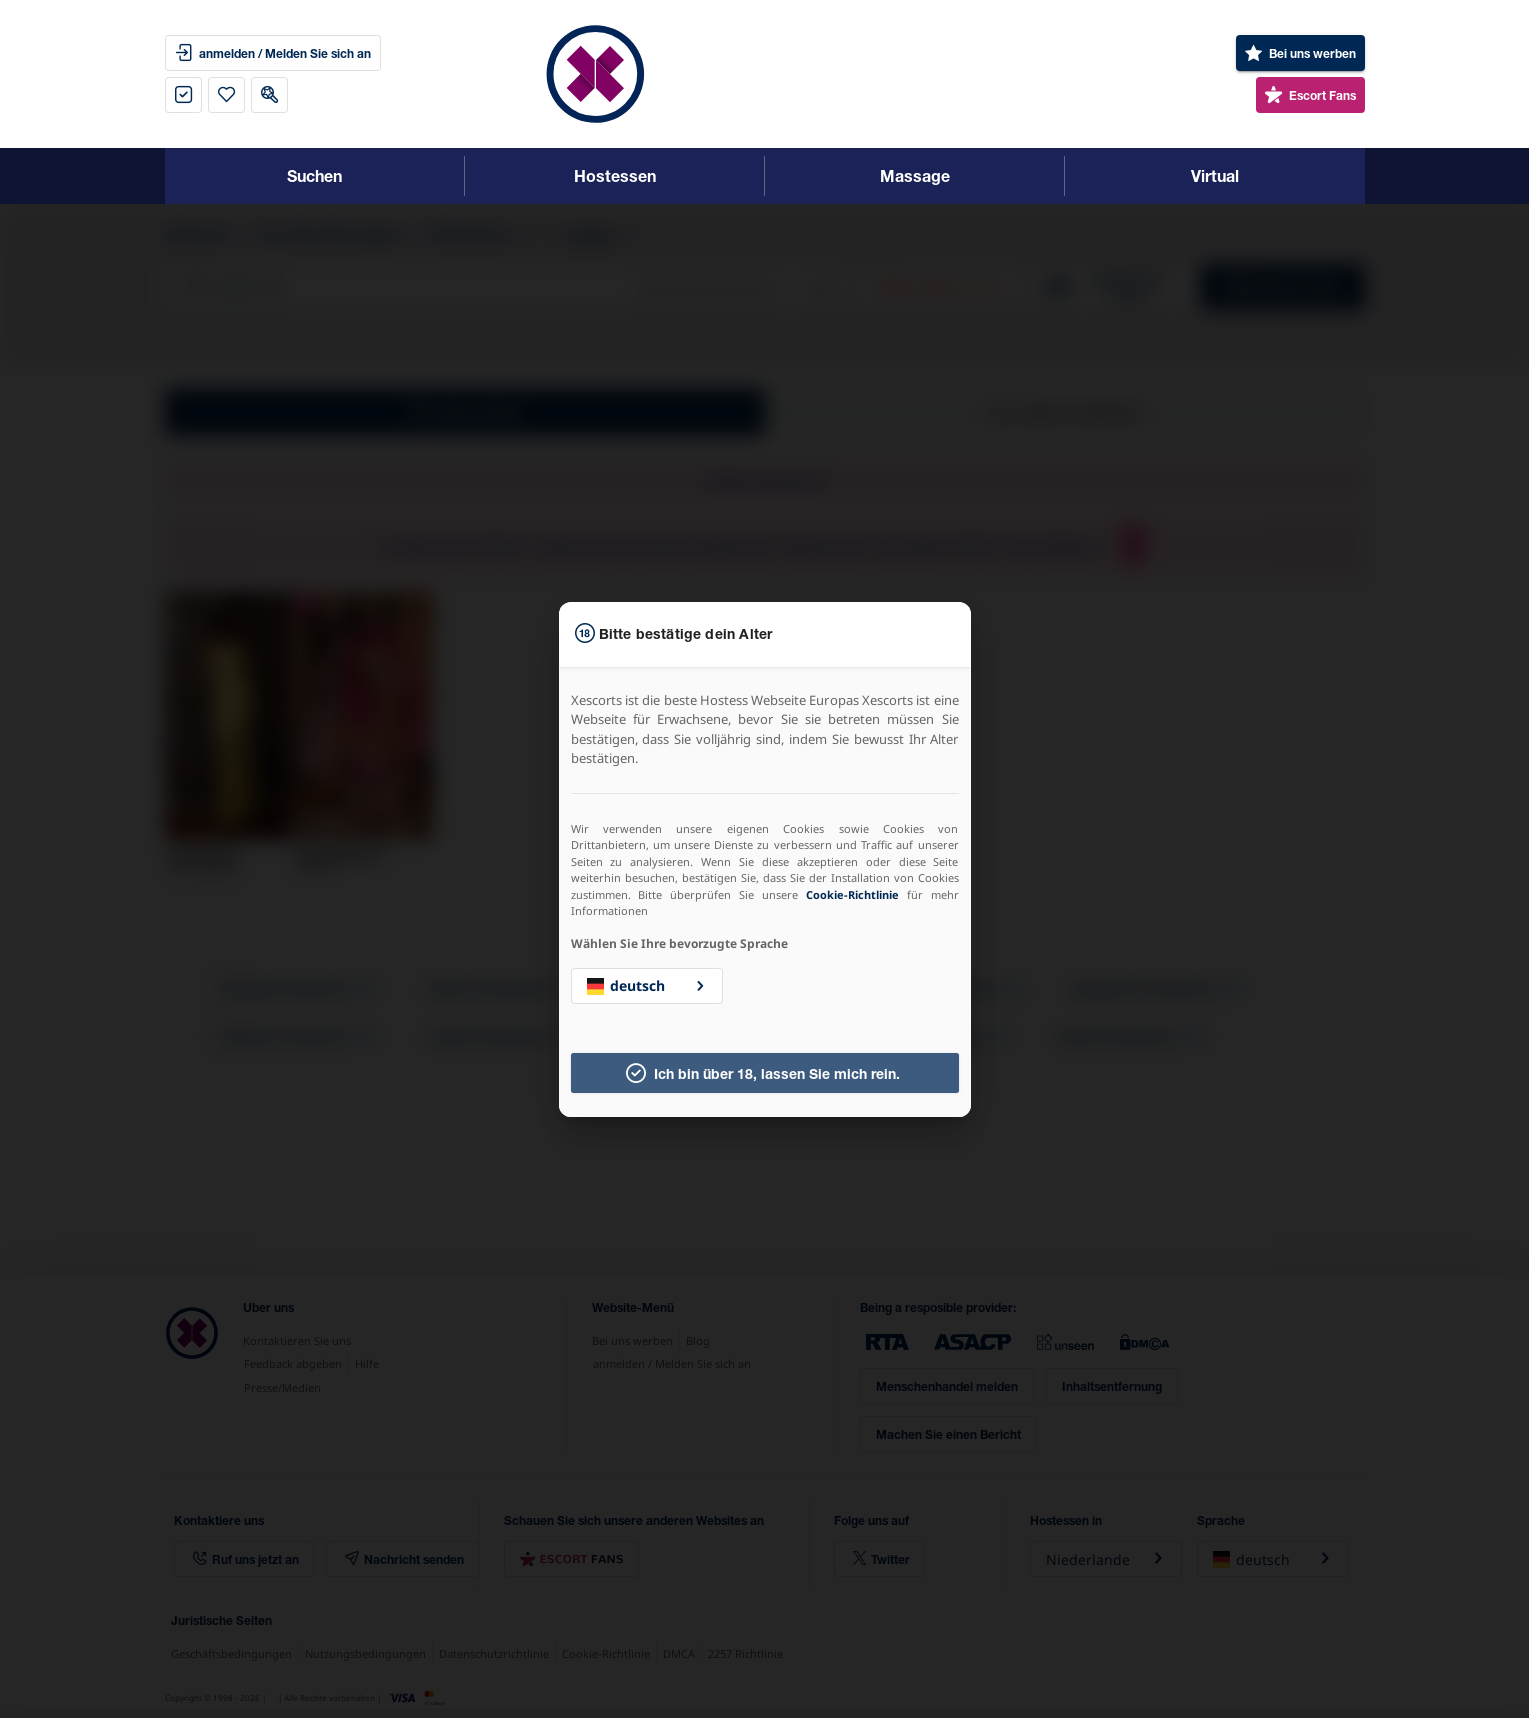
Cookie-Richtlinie (852, 894)
